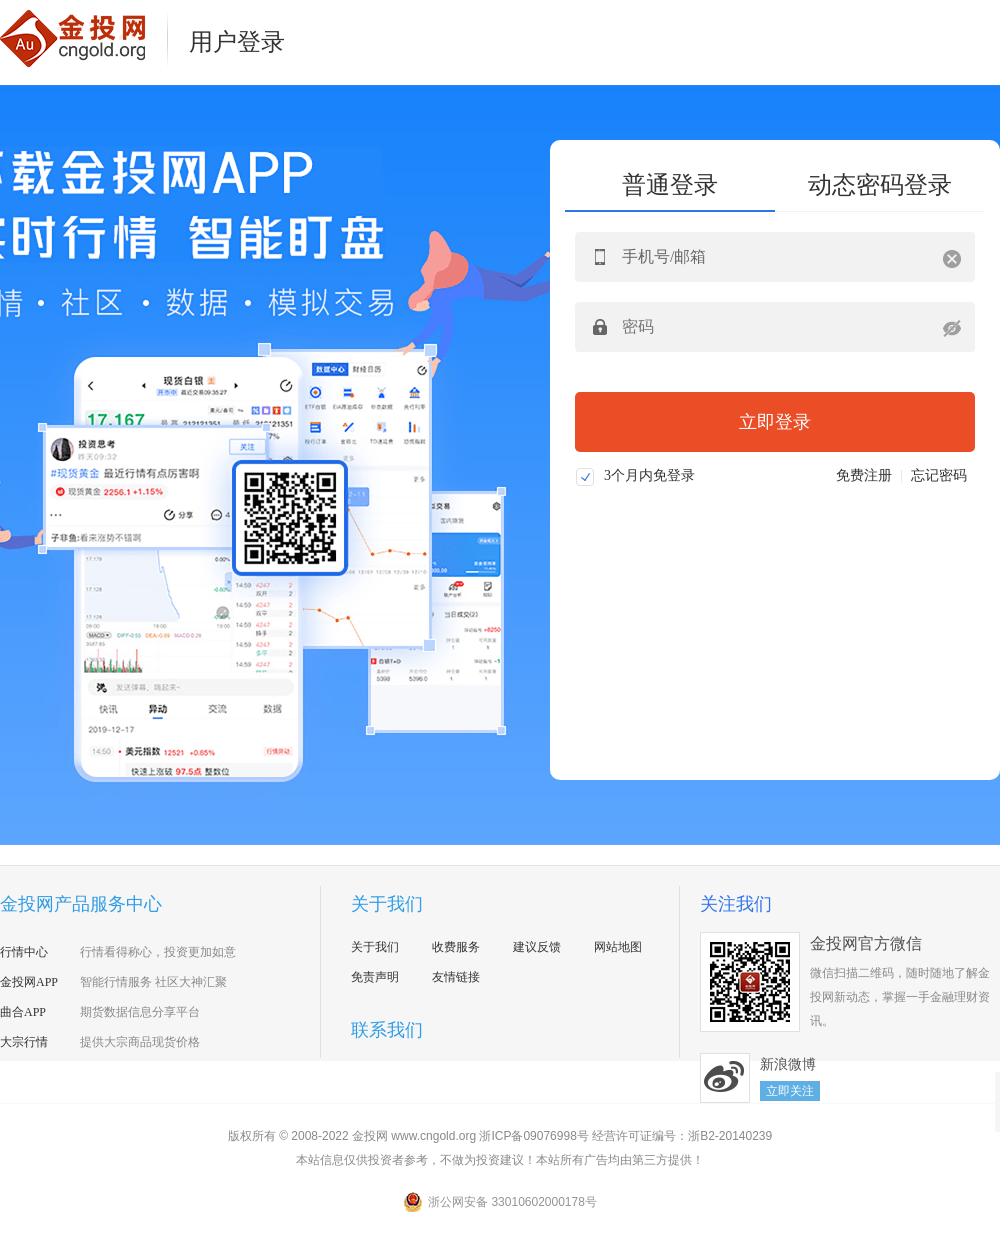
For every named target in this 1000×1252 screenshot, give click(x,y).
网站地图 (618, 947)
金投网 (84, 38)
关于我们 (387, 904)
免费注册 (864, 475)
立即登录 (775, 422)
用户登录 (237, 42)
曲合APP (23, 1012)
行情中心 (24, 952)
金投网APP (29, 982)
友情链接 (456, 977)
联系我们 (387, 1030)
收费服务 (456, 947)
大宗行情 (24, 1042)
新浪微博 (725, 1078)
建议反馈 (537, 947)
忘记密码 (939, 475)
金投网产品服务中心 (81, 904)
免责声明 (375, 977)
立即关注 (790, 1091)
